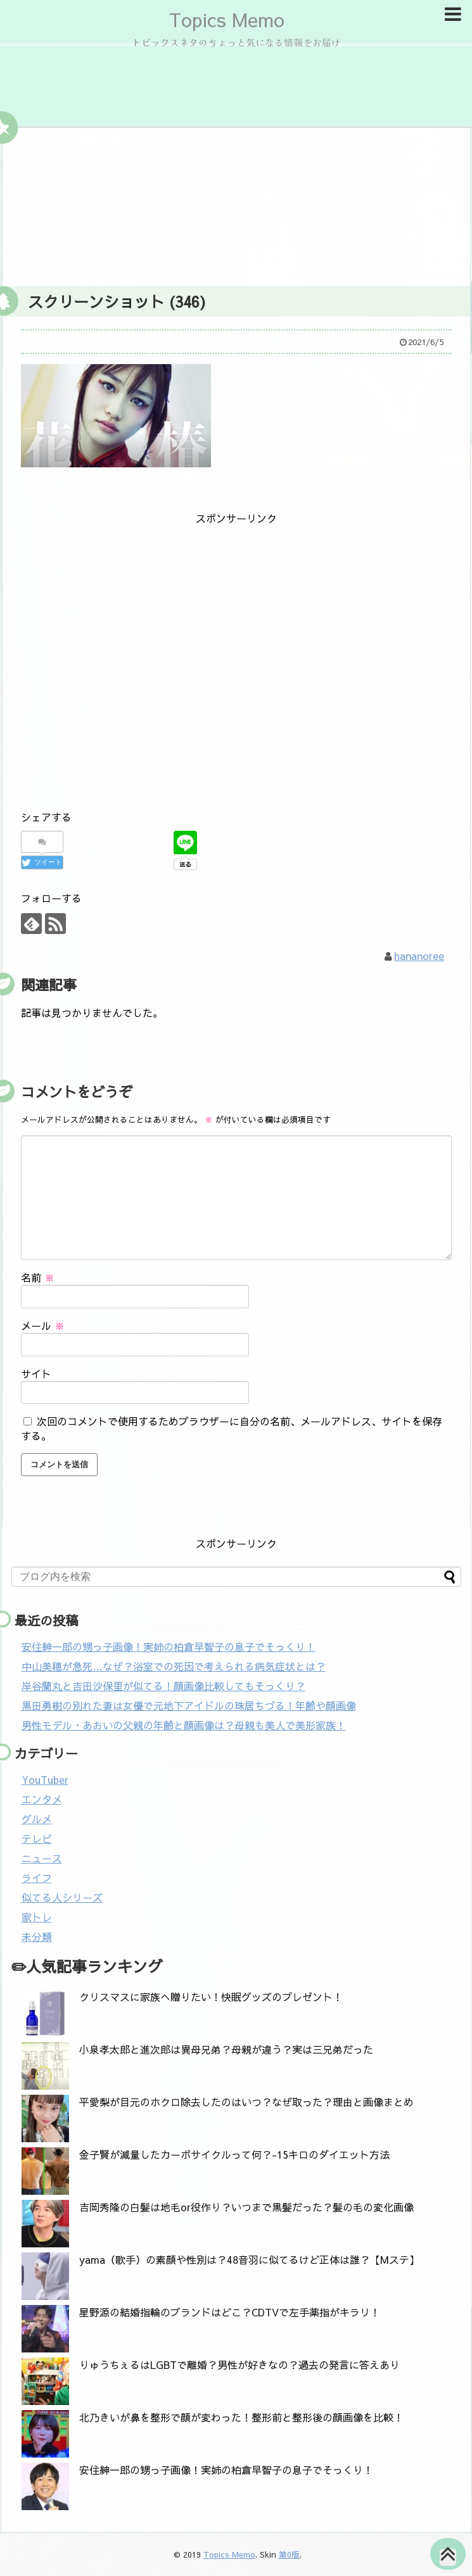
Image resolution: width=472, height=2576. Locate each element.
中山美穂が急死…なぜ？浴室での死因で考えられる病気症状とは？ (174, 1666)
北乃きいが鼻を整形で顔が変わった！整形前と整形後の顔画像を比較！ (241, 2417)
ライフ (37, 1878)
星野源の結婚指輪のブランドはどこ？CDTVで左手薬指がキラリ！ (229, 2312)
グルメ (37, 1819)
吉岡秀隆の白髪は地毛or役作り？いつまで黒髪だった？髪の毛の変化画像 (246, 2207)
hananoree (419, 956)
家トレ (37, 1917)
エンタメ (42, 1799)
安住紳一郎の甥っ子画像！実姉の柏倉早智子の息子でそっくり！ (169, 1646)
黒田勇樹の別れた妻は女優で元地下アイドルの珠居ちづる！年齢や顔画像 (189, 1705)
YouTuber (45, 1779)
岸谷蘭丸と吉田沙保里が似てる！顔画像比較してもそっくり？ (163, 1686)
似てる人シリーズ (62, 1897)
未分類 (37, 1936)
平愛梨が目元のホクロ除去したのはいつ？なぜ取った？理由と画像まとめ (246, 2102)
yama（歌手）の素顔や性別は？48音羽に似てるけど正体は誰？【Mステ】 (249, 2259)
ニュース (42, 1858)
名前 (37, 1277)
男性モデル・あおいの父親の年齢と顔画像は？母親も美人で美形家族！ (184, 1725)
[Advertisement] (236, 204)
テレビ (37, 1838)
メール (43, 1325)
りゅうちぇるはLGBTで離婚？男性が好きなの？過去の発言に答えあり (239, 2364)
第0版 (289, 2554)
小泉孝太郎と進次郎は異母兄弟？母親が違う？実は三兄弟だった (226, 2049)
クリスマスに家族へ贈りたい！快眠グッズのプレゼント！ (211, 1997)
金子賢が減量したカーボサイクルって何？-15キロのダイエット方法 (234, 2154)
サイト (36, 1373)
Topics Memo (226, 19)
